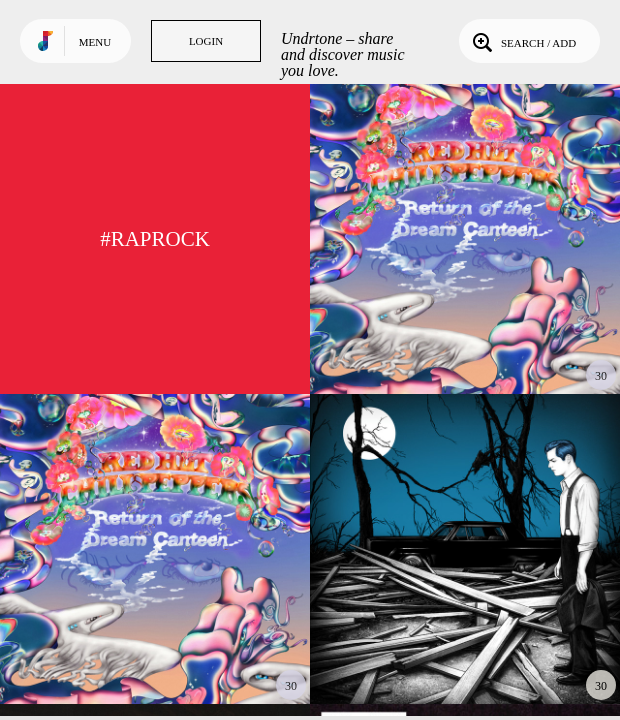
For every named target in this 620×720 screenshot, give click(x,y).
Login (206, 41)
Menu (95, 42)
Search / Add (522, 41)
